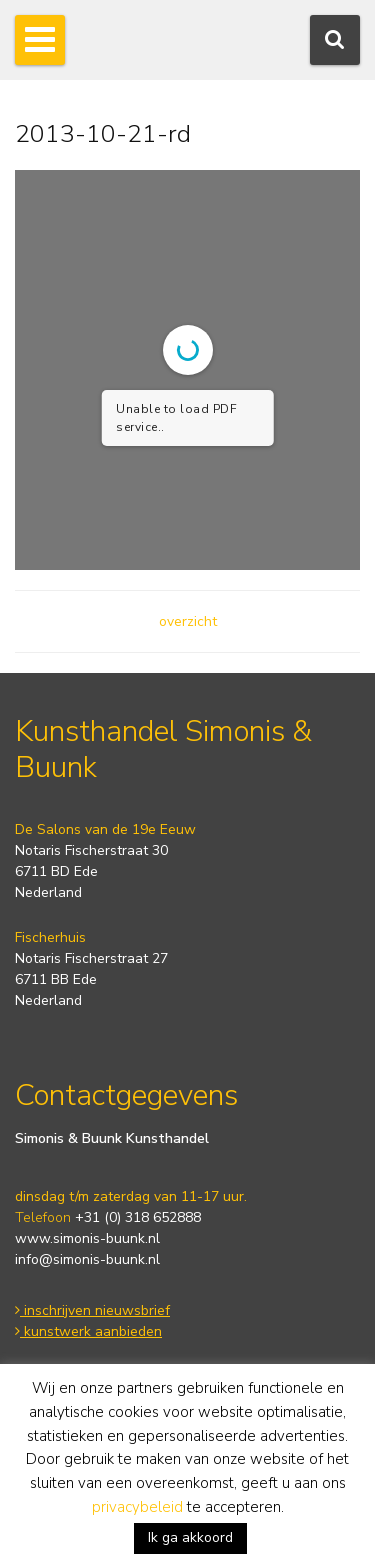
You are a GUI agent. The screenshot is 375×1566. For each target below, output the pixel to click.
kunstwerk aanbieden (88, 1331)
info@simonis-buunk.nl (87, 1259)
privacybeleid (137, 1507)
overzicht (188, 621)
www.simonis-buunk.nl (87, 1238)
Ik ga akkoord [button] (190, 1537)
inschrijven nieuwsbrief (92, 1310)
